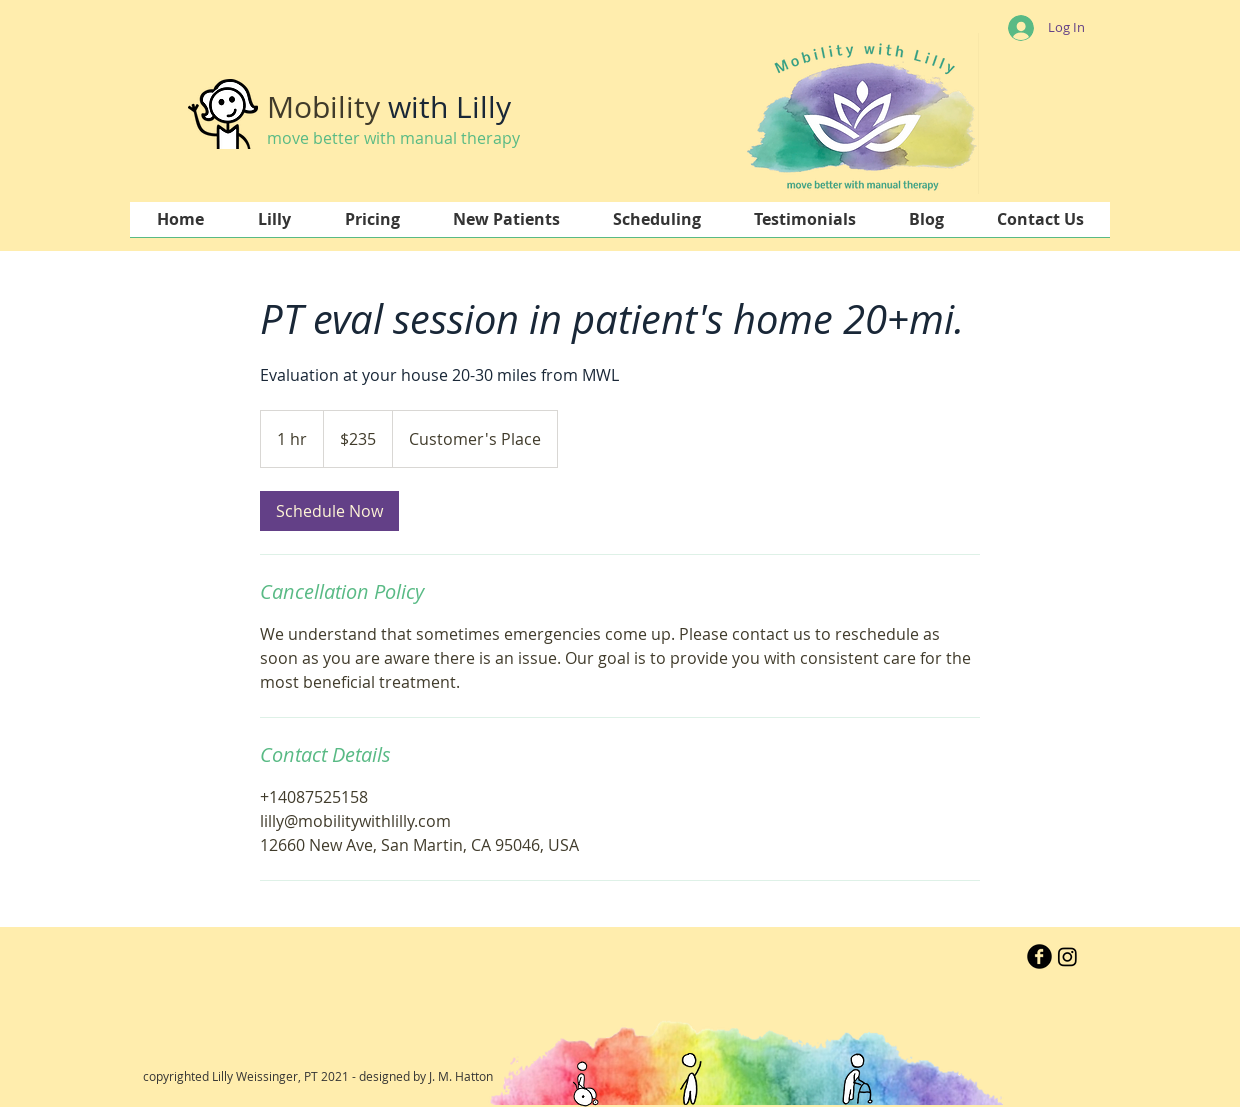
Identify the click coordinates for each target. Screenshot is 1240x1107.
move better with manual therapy (393, 138)
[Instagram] (1067, 956)
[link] (329, 511)
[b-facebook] (1039, 956)
